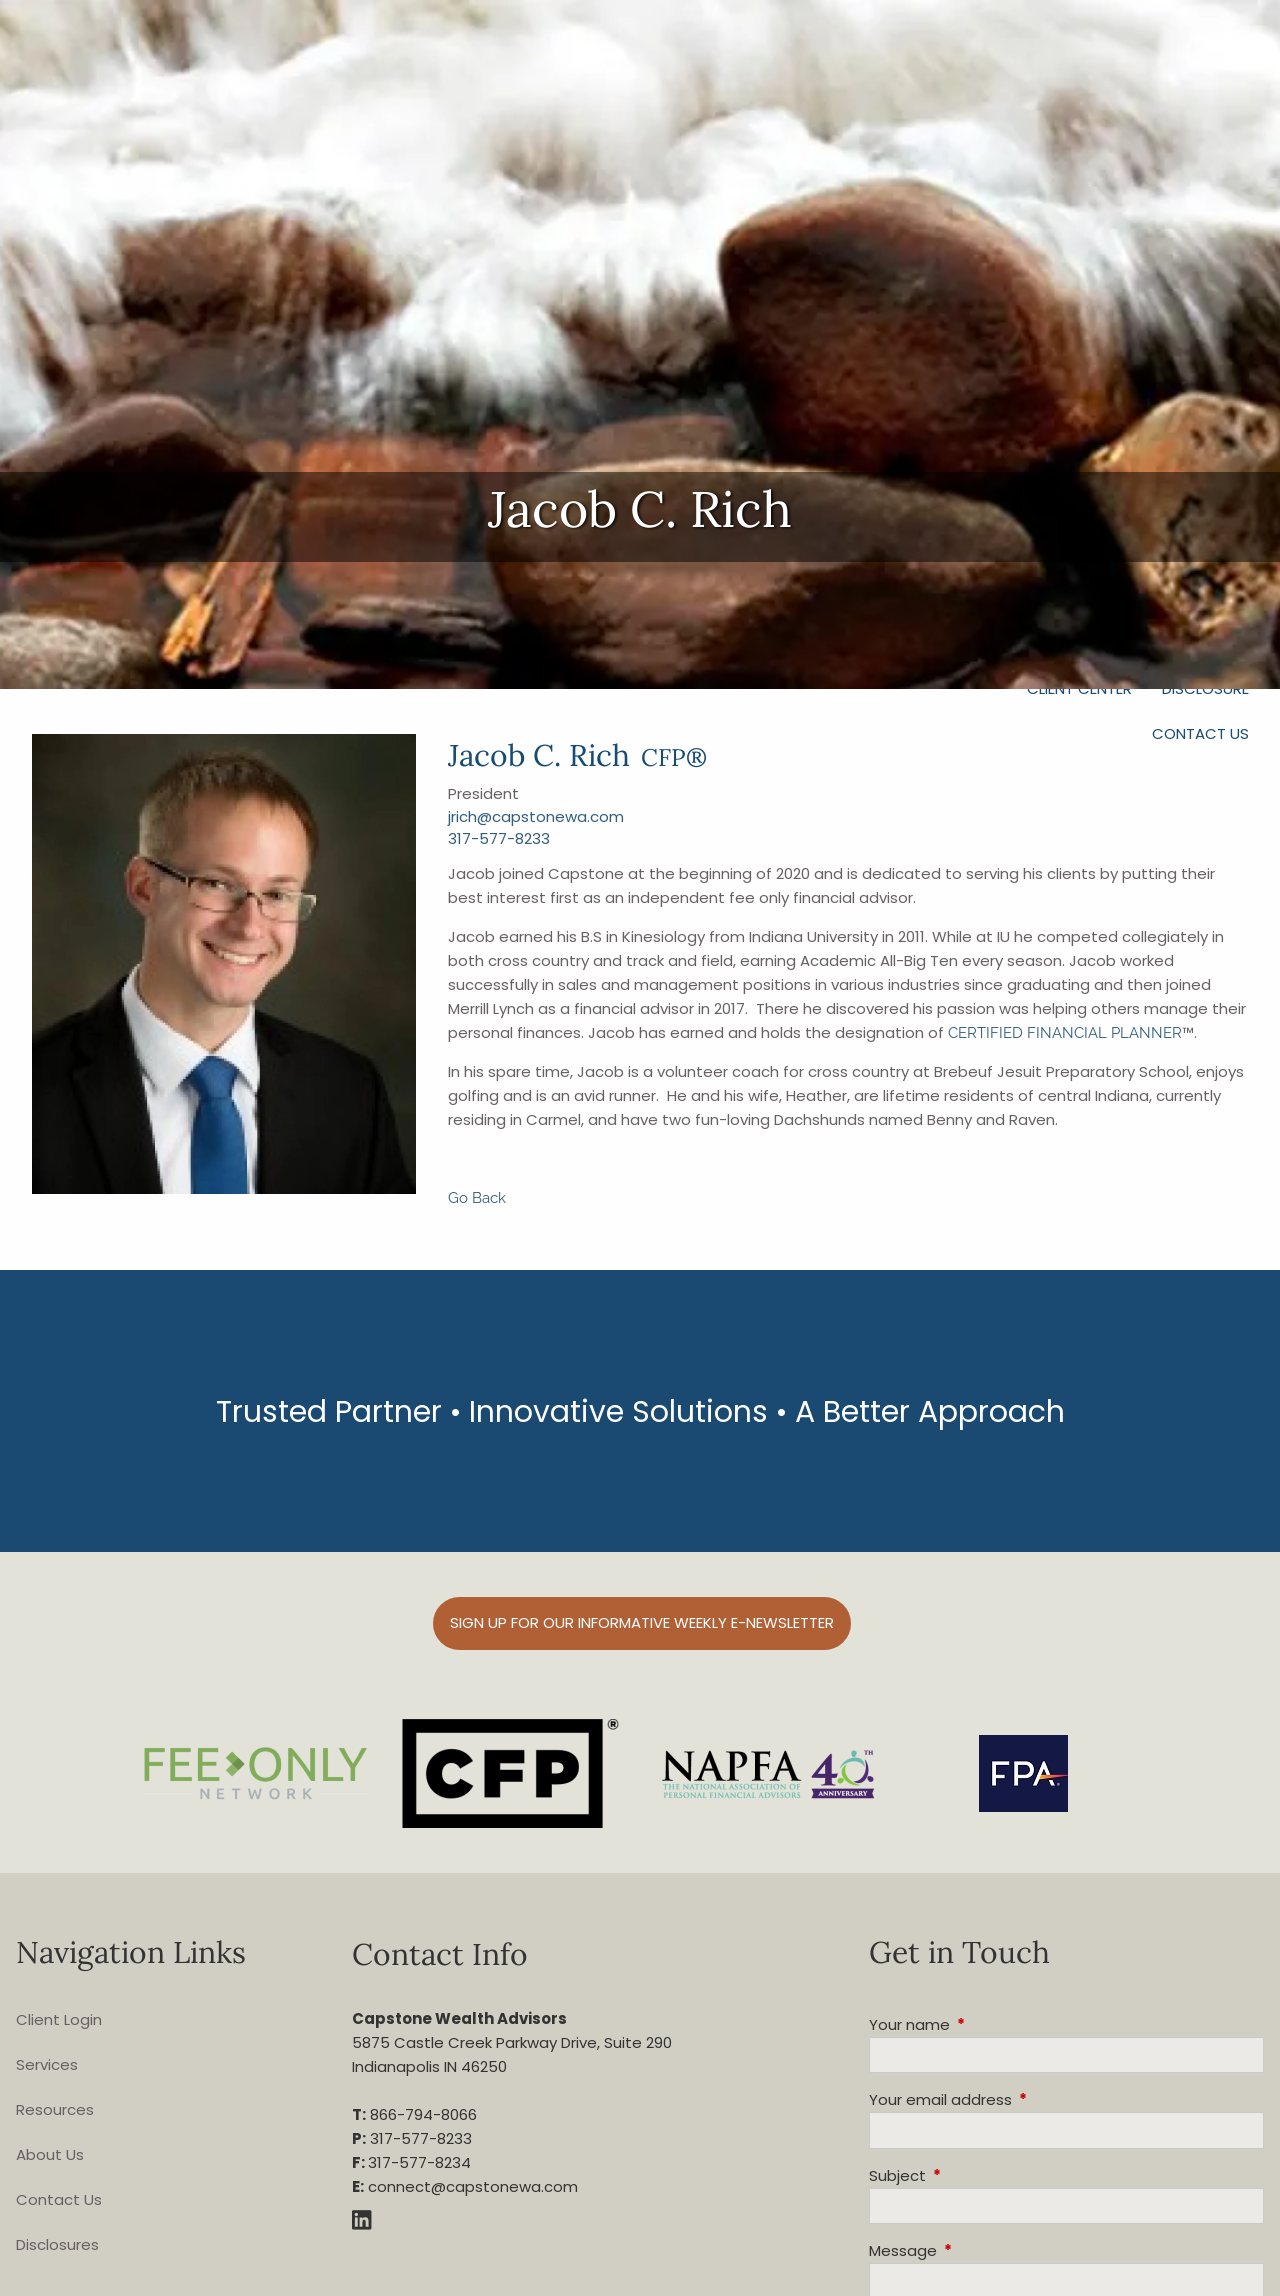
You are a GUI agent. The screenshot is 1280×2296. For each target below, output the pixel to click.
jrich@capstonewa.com (536, 816)
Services (47, 2064)
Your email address (1017, 2099)
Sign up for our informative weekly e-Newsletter (642, 1622)
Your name (986, 2024)
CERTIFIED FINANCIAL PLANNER (1065, 1033)
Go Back (477, 1198)
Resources (55, 2109)
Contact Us (1200, 733)
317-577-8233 (499, 838)
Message (979, 2250)
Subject (974, 2175)
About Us (50, 2154)
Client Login (59, 2019)
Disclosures (57, 2244)
